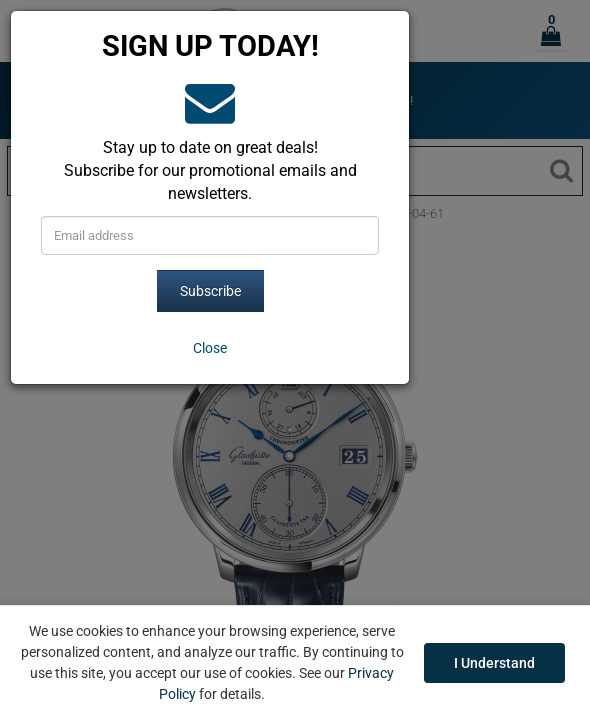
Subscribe (210, 291)
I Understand (494, 663)
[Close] (210, 348)
